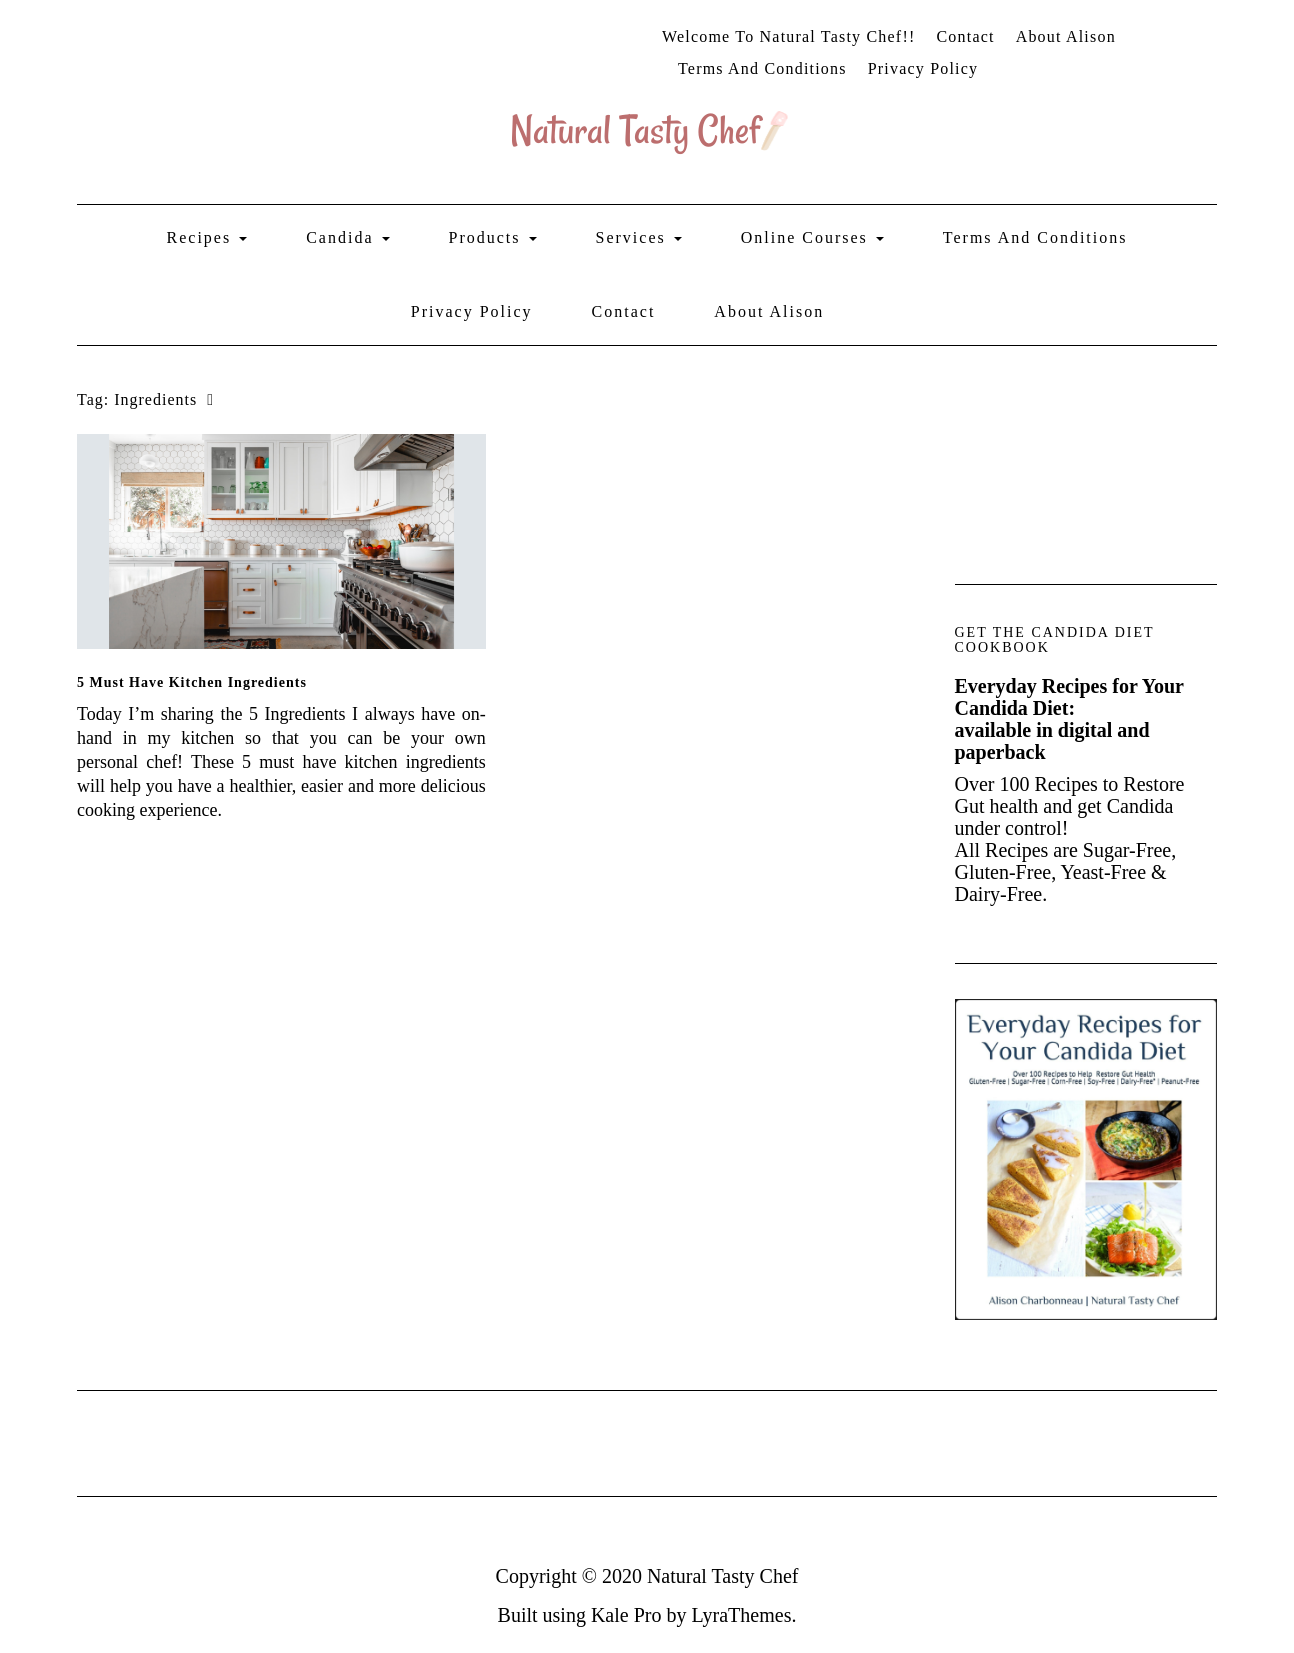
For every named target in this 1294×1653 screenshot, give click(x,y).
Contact (965, 36)
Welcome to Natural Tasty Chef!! (788, 36)
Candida (347, 237)
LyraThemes (741, 1615)
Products (493, 237)
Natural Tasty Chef (723, 1576)
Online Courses (812, 237)
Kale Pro (626, 1615)
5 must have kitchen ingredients (192, 682)
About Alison (1066, 36)
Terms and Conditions (762, 68)
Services (639, 237)
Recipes (207, 237)
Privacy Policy (923, 68)
